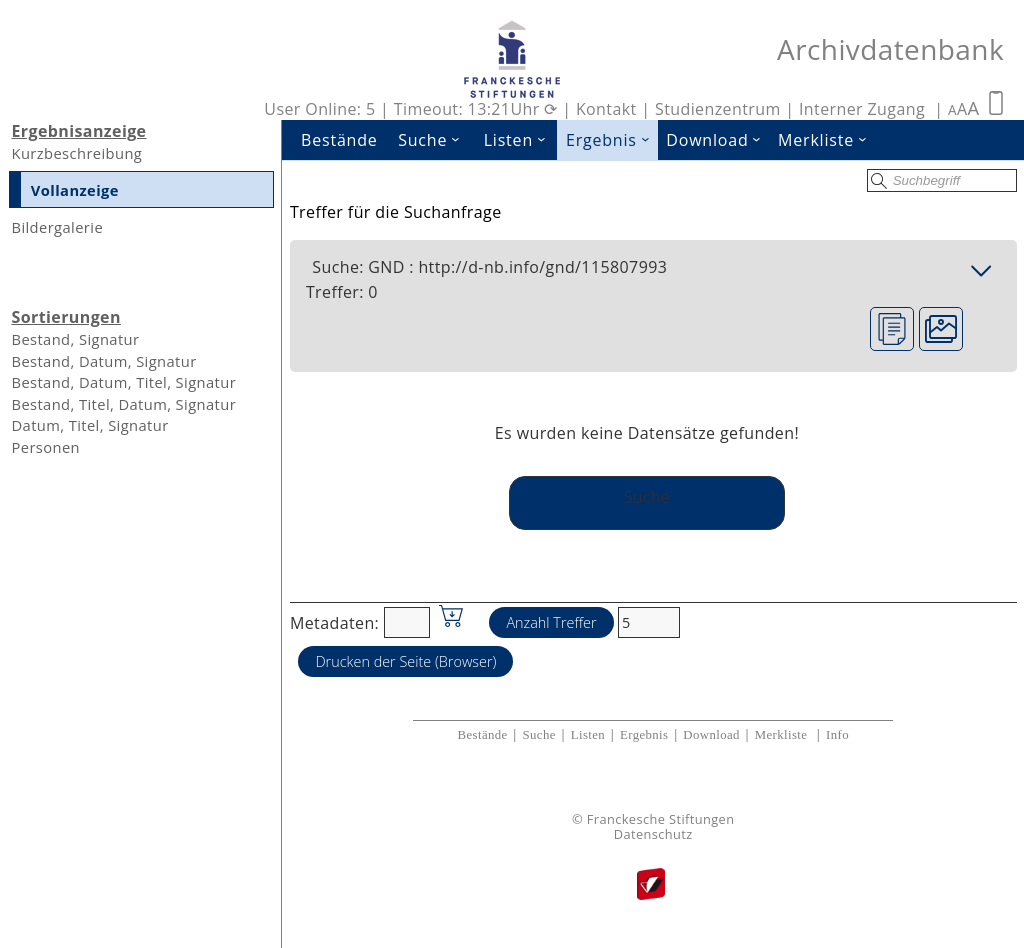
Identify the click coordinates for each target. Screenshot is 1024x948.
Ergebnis (612, 140)
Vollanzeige (75, 190)
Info (837, 735)
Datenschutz (653, 834)
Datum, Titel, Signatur (89, 425)
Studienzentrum (718, 109)
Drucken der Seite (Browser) (405, 661)
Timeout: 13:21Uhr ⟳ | (485, 109)
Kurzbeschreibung (76, 153)
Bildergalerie (57, 227)
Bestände (339, 140)
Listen (521, 140)
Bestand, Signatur (75, 339)
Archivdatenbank (890, 49)
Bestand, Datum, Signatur (103, 361)
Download (717, 140)
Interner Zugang (862, 109)
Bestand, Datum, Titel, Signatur (123, 382)
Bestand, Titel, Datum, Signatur (123, 404)
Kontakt (606, 109)
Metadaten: (334, 622)
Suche (435, 140)
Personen (45, 447)
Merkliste (826, 140)
